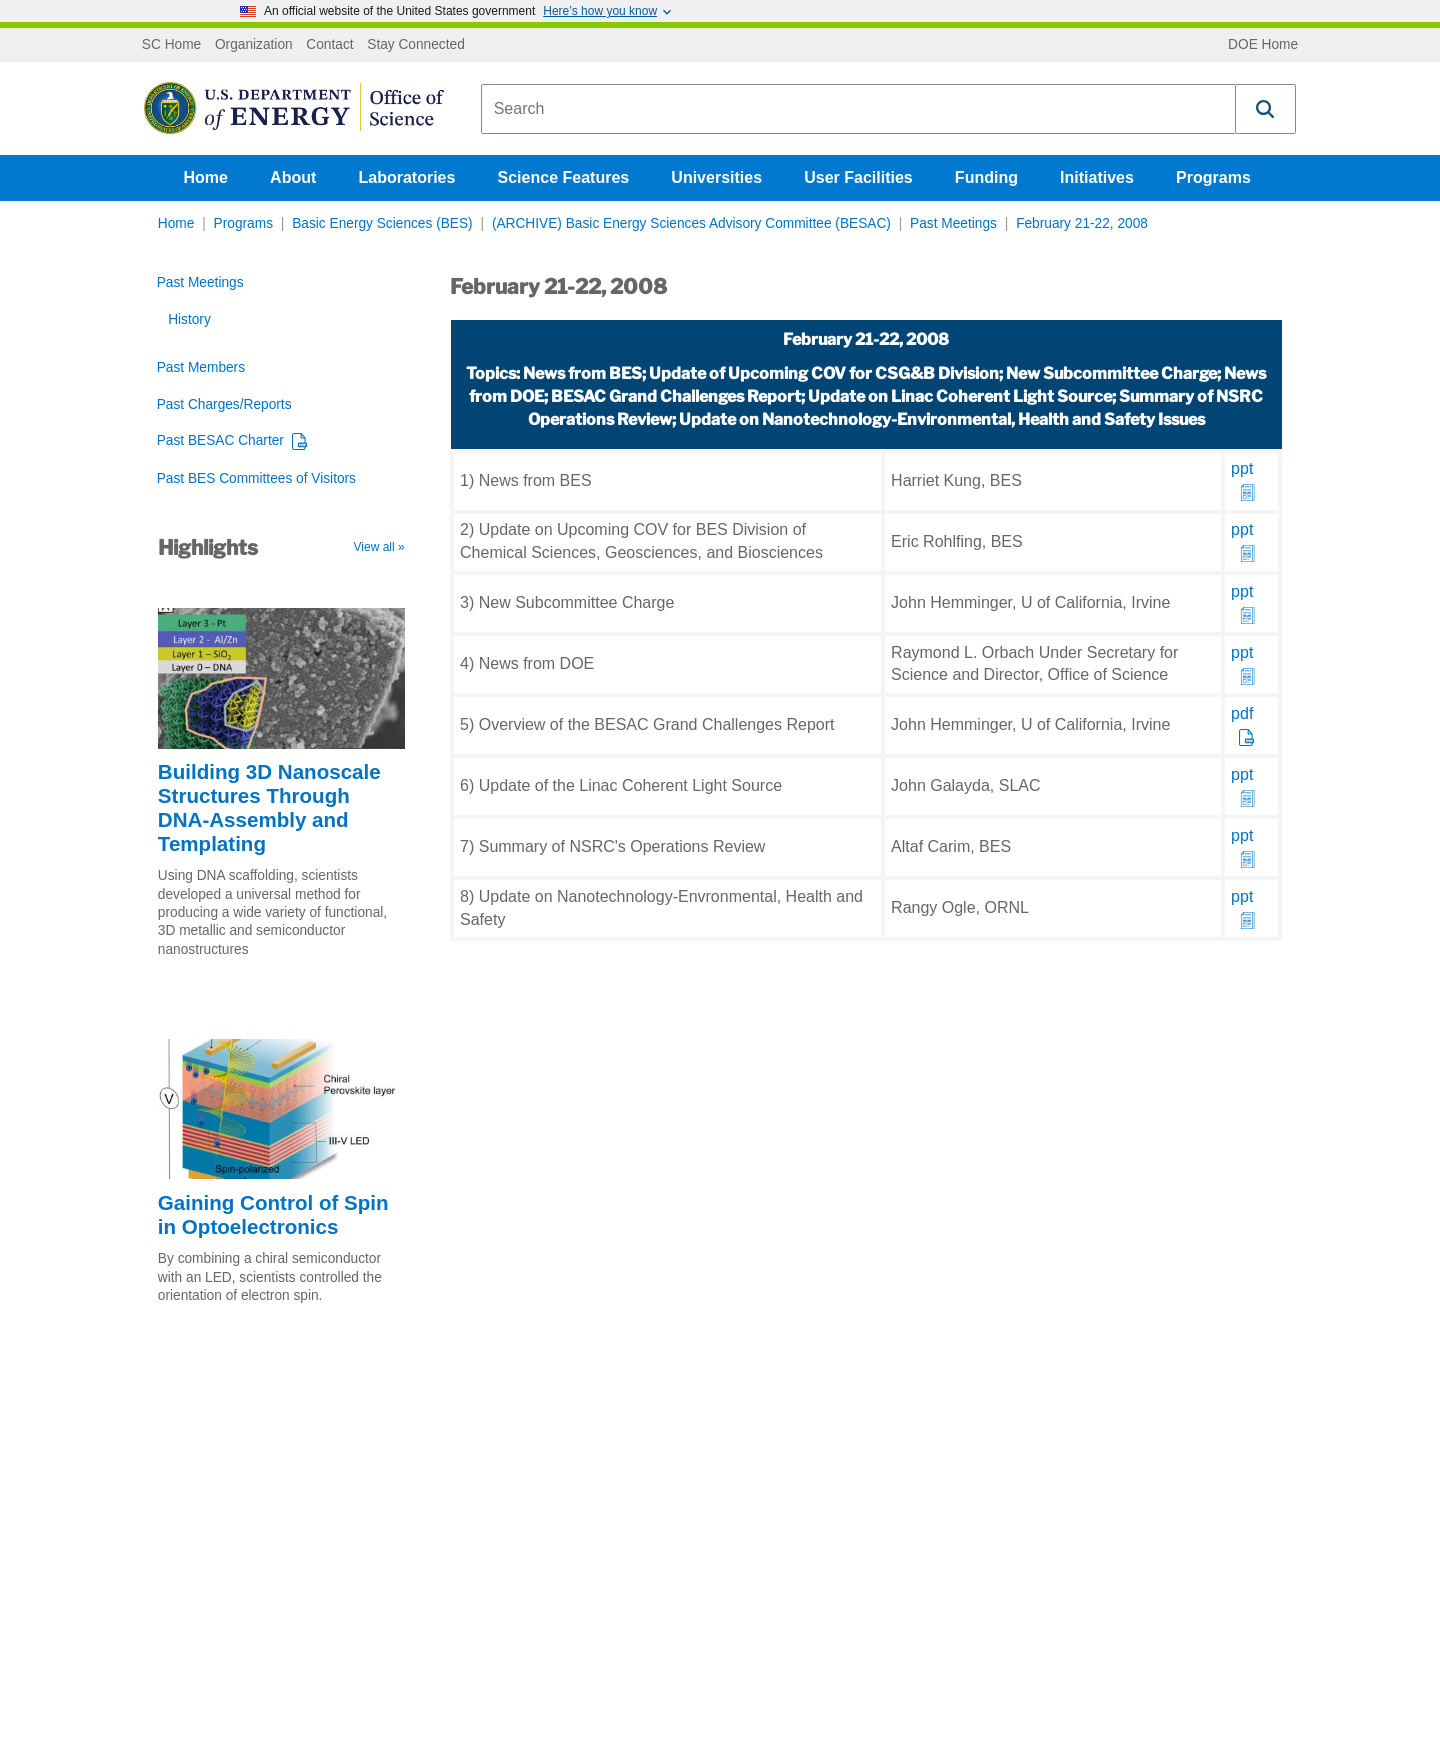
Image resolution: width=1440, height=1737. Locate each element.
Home (206, 177)
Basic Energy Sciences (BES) (382, 223)
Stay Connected (416, 45)
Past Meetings (953, 223)
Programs (1213, 177)
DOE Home (1263, 45)
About (293, 177)
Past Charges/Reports (224, 404)
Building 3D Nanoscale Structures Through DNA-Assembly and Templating (269, 807)
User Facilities (858, 177)
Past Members (201, 367)
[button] (1266, 109)
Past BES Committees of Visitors (256, 478)
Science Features (564, 177)
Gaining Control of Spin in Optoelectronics (273, 1214)
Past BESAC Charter (220, 440)
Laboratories (406, 177)
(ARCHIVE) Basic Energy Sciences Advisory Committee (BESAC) (691, 223)
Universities (716, 177)
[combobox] (858, 109)
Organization (254, 45)
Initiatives (1097, 177)
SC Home (171, 45)
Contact (329, 45)
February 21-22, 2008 (1082, 223)
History (189, 319)
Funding (986, 177)
